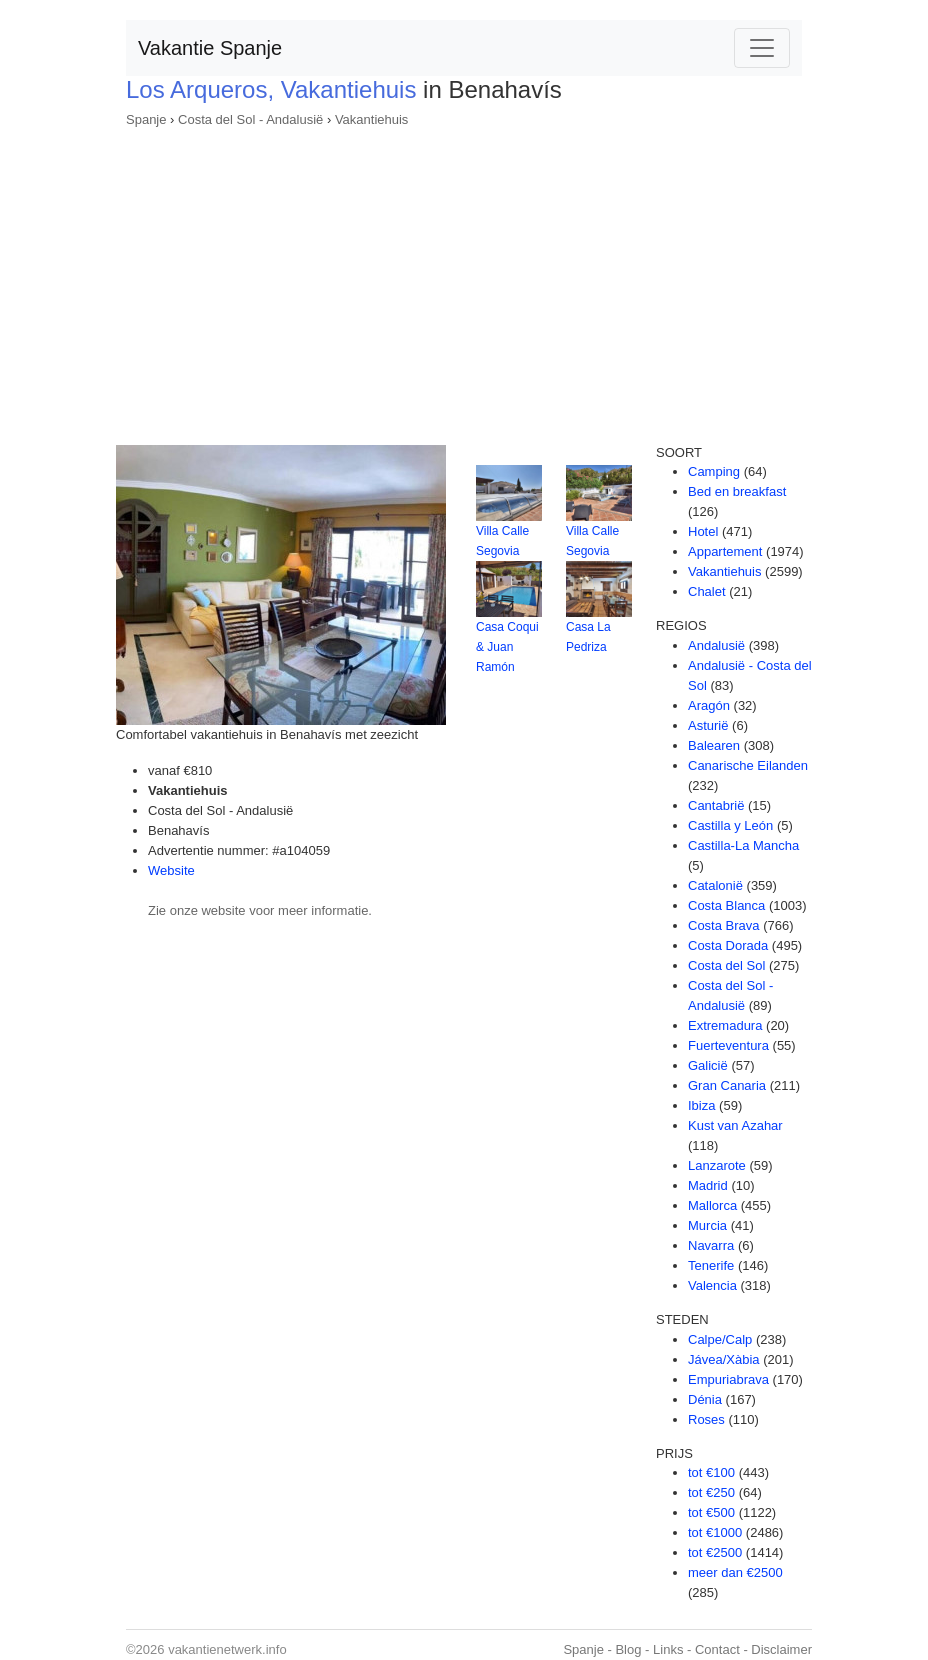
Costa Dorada (728, 945)
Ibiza (701, 1105)
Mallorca (712, 1205)
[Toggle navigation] (762, 48)
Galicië (708, 1065)
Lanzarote (717, 1165)
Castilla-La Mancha (743, 845)
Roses (706, 1419)
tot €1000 (715, 1532)
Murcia (707, 1225)
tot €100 (711, 1472)
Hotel (703, 531)
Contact (717, 1649)
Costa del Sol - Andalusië (250, 119)
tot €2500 (715, 1552)
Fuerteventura (728, 1045)
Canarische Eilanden (748, 765)
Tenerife (711, 1265)
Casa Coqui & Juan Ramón (507, 647)
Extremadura (725, 1025)
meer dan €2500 (735, 1572)
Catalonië (715, 885)
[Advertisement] (464, 280)
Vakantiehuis (371, 119)
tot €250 (711, 1492)
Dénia (705, 1399)
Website (171, 870)
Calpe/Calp (720, 1339)
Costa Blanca (726, 905)
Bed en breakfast (737, 491)
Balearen (714, 745)
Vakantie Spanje (210, 48)
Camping (714, 471)
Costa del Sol (726, 965)
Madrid (708, 1185)
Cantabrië (716, 805)
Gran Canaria (727, 1085)
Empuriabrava (728, 1379)
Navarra (711, 1245)
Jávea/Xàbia (724, 1359)
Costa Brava (724, 925)
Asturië (708, 725)
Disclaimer (781, 1649)
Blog (628, 1649)
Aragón (709, 705)
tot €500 (711, 1512)
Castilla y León (730, 825)
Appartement (725, 551)
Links (668, 1649)
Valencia (712, 1285)
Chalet (707, 591)
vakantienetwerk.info (227, 1649)
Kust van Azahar (735, 1125)
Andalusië (716, 645)
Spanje (146, 119)
